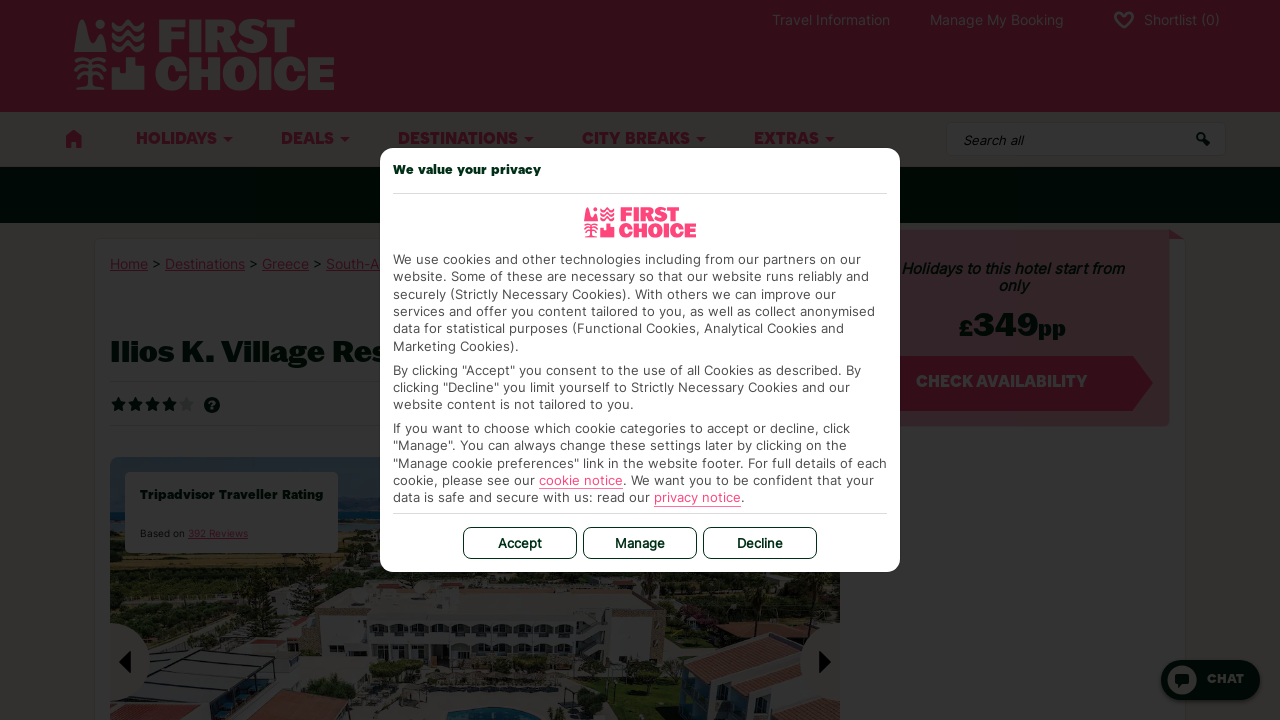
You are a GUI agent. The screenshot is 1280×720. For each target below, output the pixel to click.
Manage (640, 543)
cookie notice (581, 480)
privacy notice (697, 497)
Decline (760, 543)
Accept (520, 543)
